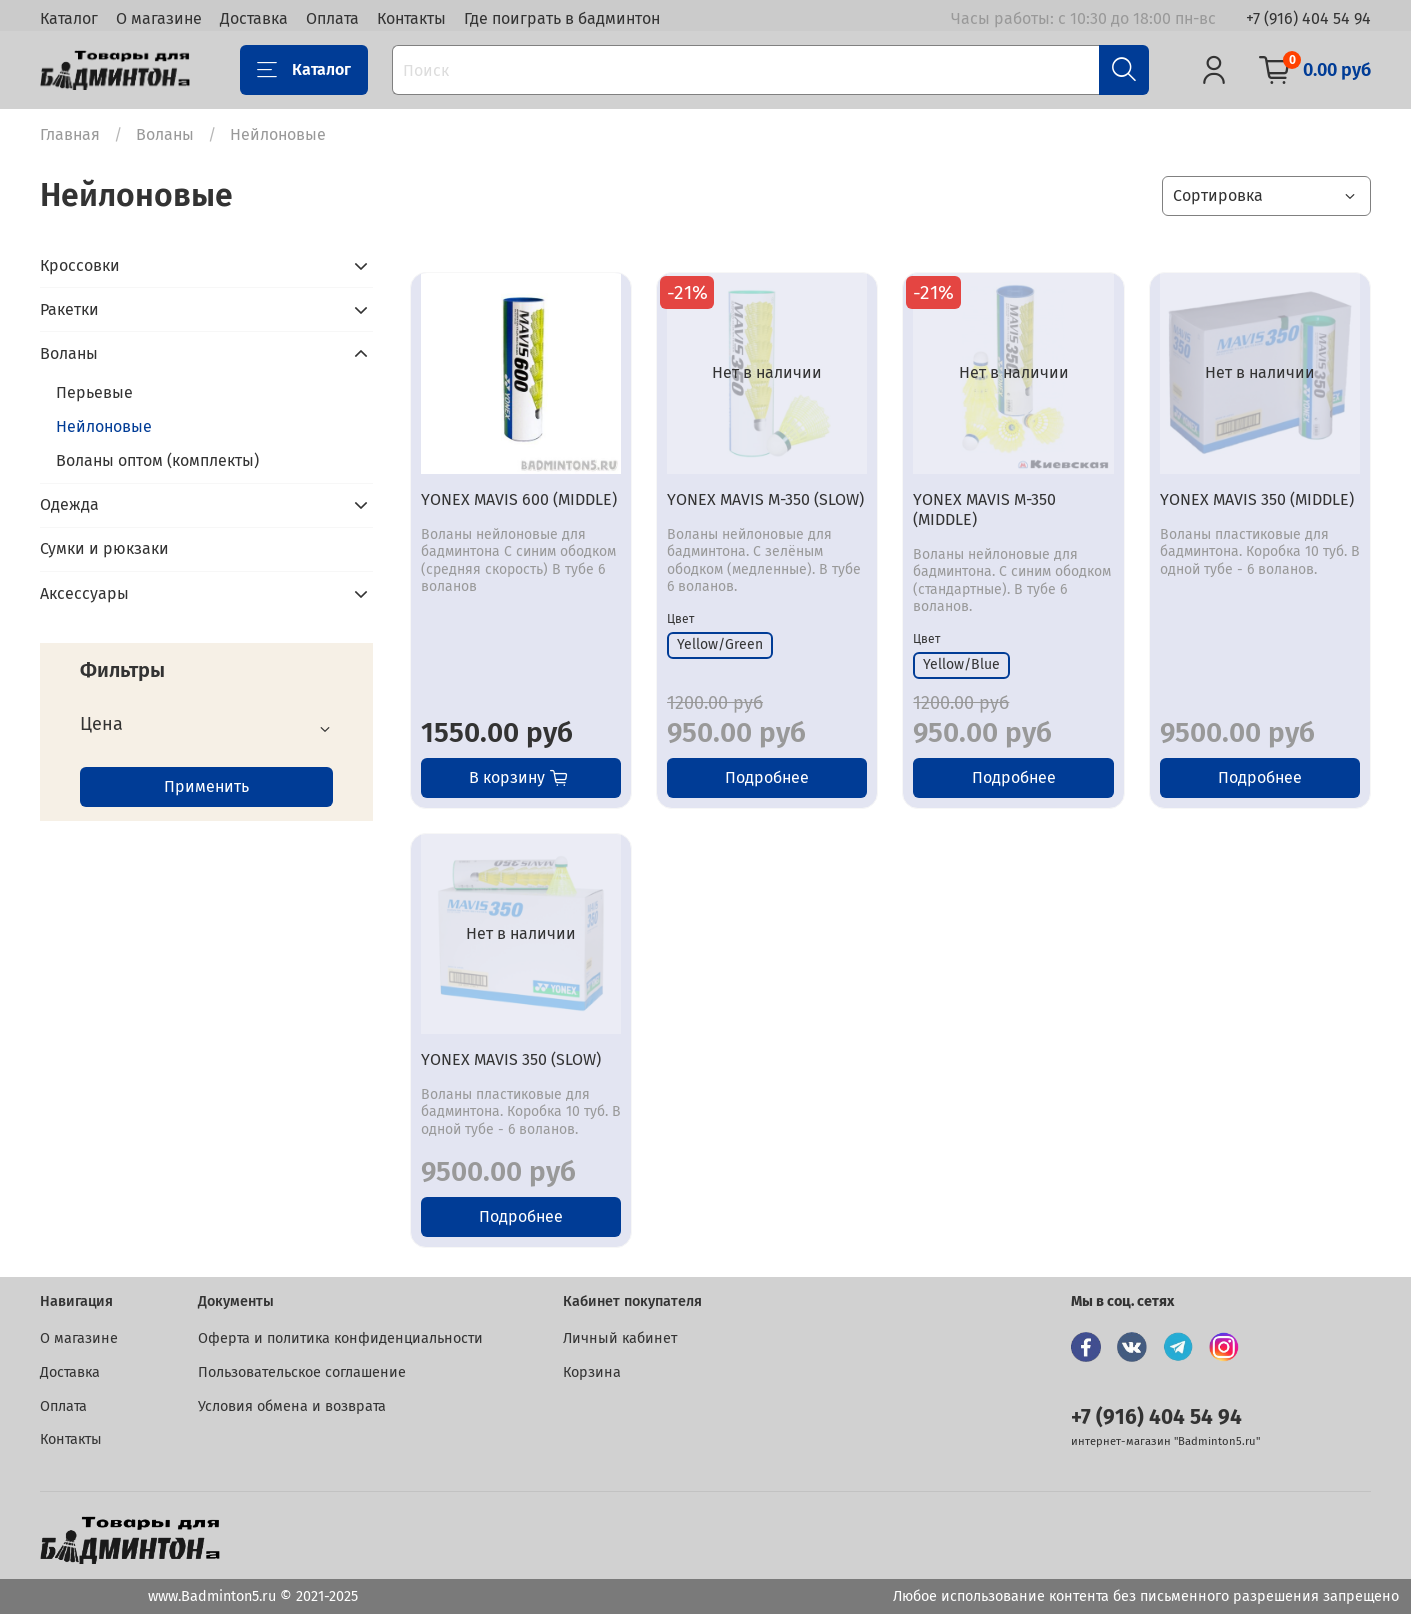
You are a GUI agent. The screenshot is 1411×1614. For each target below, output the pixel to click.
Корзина (592, 1372)
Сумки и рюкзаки (104, 548)
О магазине (159, 18)
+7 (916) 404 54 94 (1308, 18)
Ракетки (69, 309)
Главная (70, 134)
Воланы (165, 134)
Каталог (69, 18)
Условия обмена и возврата (292, 1406)
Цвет (680, 619)
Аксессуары (84, 593)
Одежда (69, 504)
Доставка (254, 18)
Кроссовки (80, 265)
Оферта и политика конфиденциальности (340, 1338)
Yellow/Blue (961, 664)
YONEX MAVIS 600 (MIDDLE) (519, 499)
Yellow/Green (720, 644)
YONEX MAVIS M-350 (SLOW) (765, 499)
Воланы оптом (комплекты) (157, 460)
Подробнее (767, 777)
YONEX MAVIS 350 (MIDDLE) (1257, 499)
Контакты (411, 18)
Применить (206, 786)
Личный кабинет (620, 1338)
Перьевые (94, 392)
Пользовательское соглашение (302, 1372)
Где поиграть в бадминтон (562, 18)
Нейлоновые (104, 426)
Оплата (332, 18)
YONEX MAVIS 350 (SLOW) (511, 1059)
